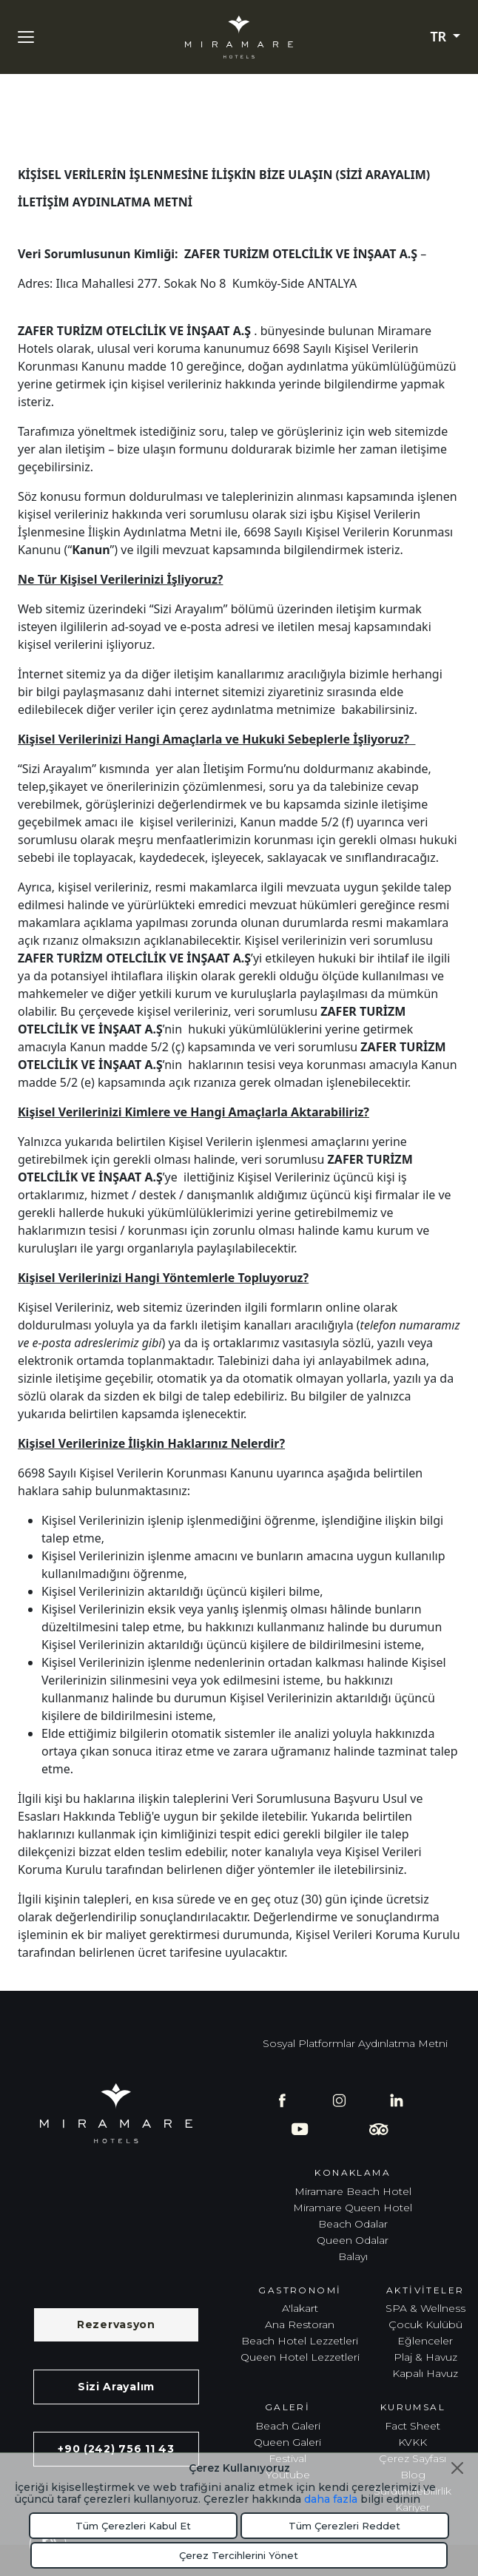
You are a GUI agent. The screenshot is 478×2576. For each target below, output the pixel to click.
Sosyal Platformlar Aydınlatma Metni (355, 2043)
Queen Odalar (352, 2240)
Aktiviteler (425, 2290)
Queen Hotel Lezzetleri (300, 2357)
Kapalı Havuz (425, 2373)
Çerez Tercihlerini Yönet (238, 2555)
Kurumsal (412, 2407)
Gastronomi (299, 2290)
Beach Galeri (287, 2425)
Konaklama (352, 2172)
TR (440, 36)
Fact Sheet (412, 2425)
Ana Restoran (299, 2324)
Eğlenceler (425, 2340)
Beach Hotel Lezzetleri (299, 2340)
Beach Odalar (353, 2224)
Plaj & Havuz (425, 2357)
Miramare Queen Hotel (352, 2207)
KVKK (412, 2442)
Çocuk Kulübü (425, 2324)
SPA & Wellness (425, 2308)
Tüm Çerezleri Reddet (344, 2526)
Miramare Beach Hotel (352, 2191)
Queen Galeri (287, 2442)
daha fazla (330, 2499)
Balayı (353, 2256)
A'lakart (300, 2308)
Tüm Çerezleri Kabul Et (133, 2526)
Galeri (287, 2407)
